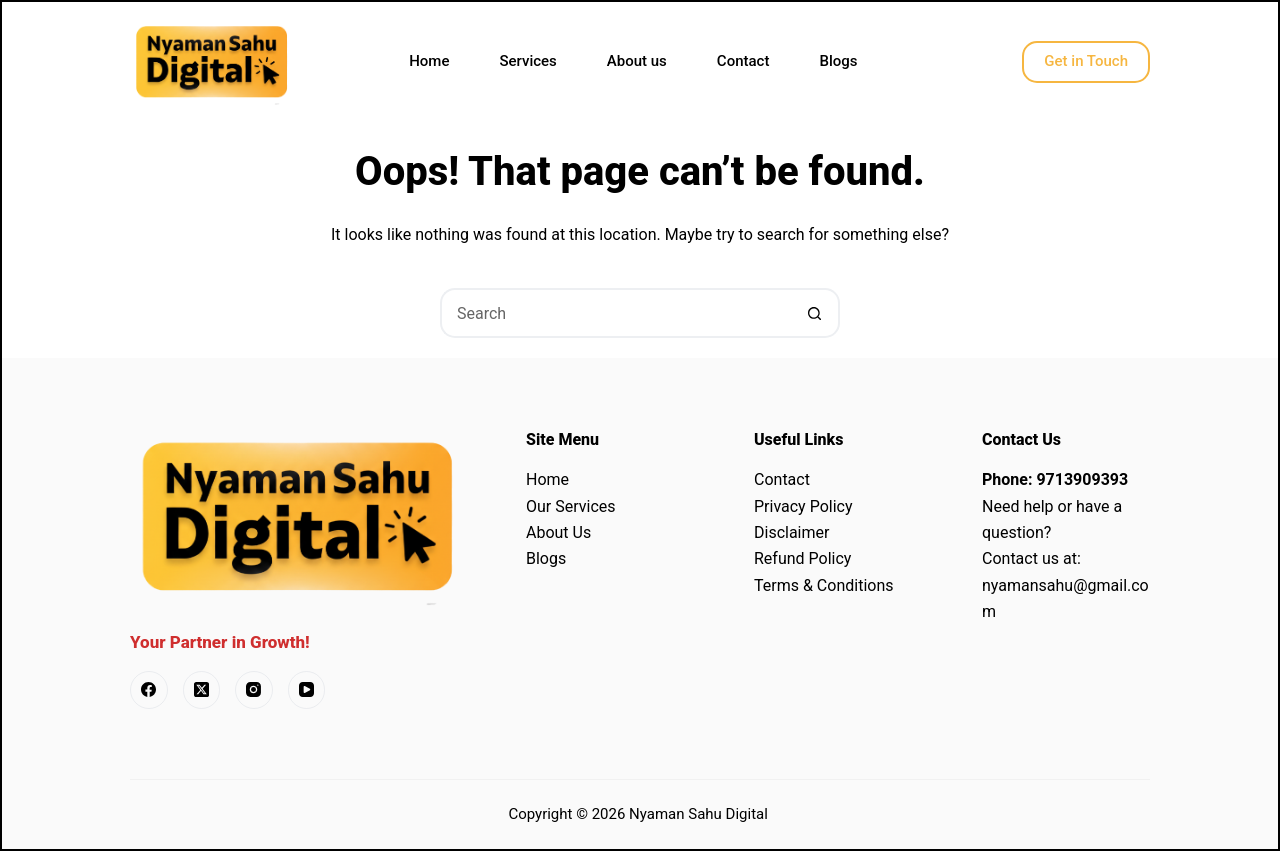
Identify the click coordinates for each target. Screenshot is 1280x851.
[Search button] (815, 313)
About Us (558, 532)
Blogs (838, 61)
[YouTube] (307, 690)
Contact (743, 61)
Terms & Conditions (824, 585)
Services (527, 61)
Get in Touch (1086, 61)
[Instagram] (254, 690)
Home (429, 61)
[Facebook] (149, 690)
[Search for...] (615, 313)
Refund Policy (802, 558)
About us (637, 61)
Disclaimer (791, 532)
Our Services (571, 506)
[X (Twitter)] (202, 690)
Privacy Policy (803, 506)
